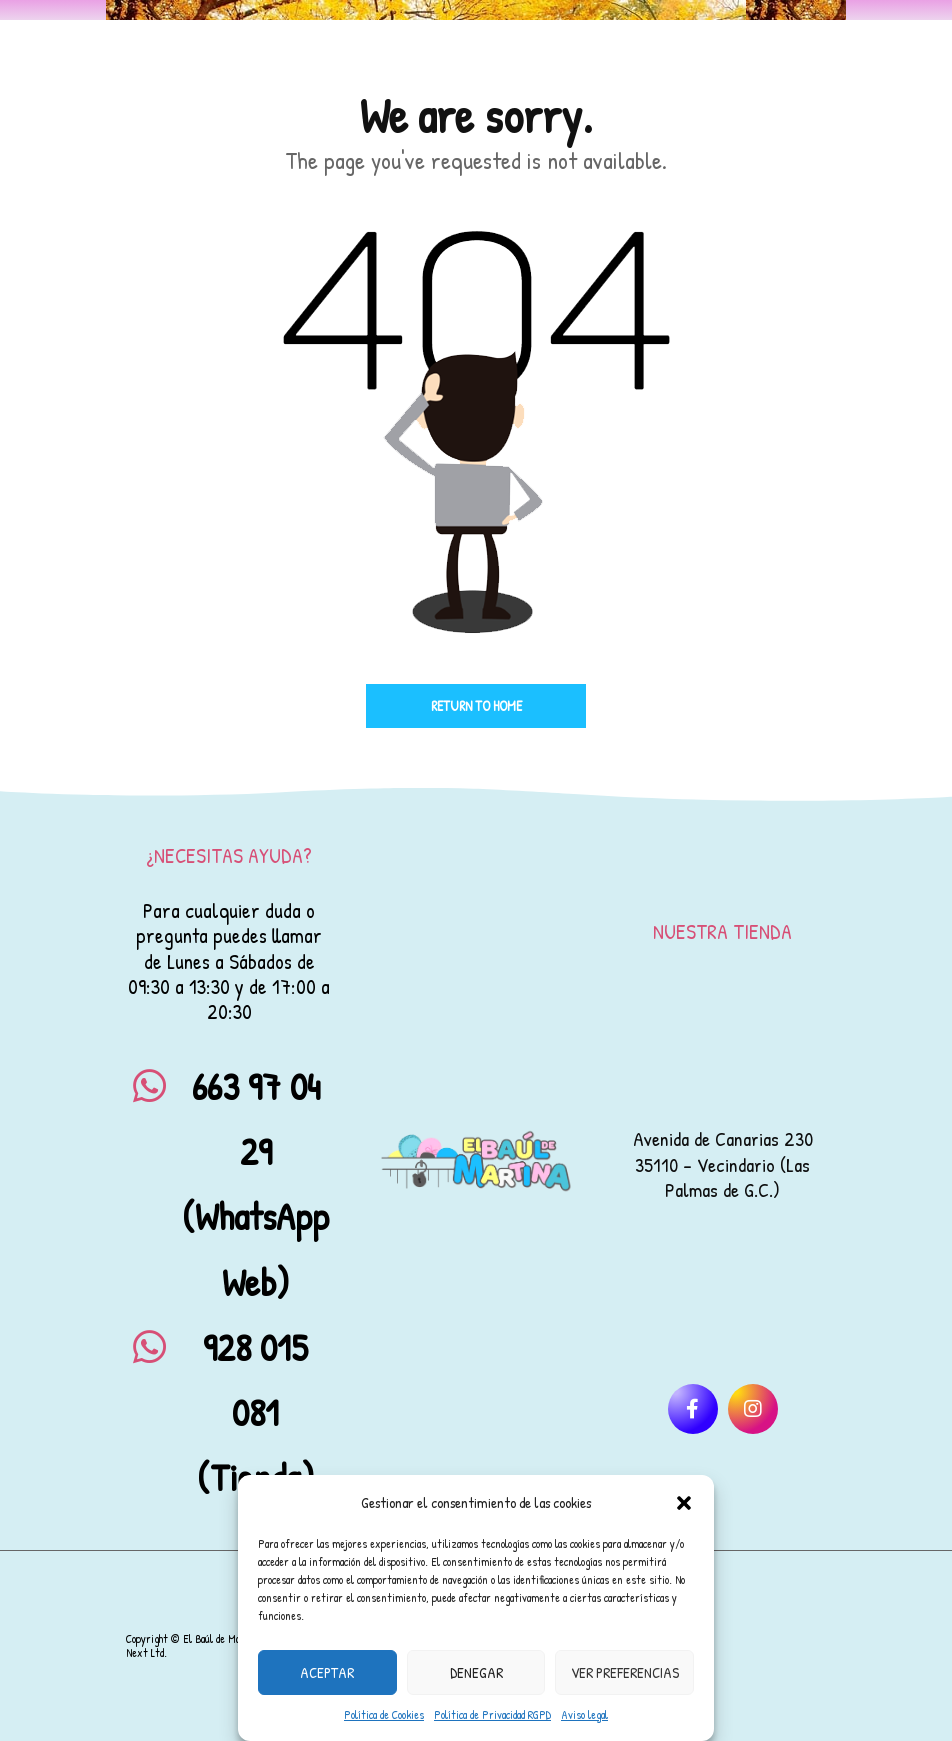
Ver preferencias (625, 1672)
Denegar (476, 1672)
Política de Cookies (384, 1714)
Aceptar (327, 1672)
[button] (684, 1503)
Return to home (476, 705)
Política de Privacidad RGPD (492, 1714)
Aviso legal (584, 1714)
